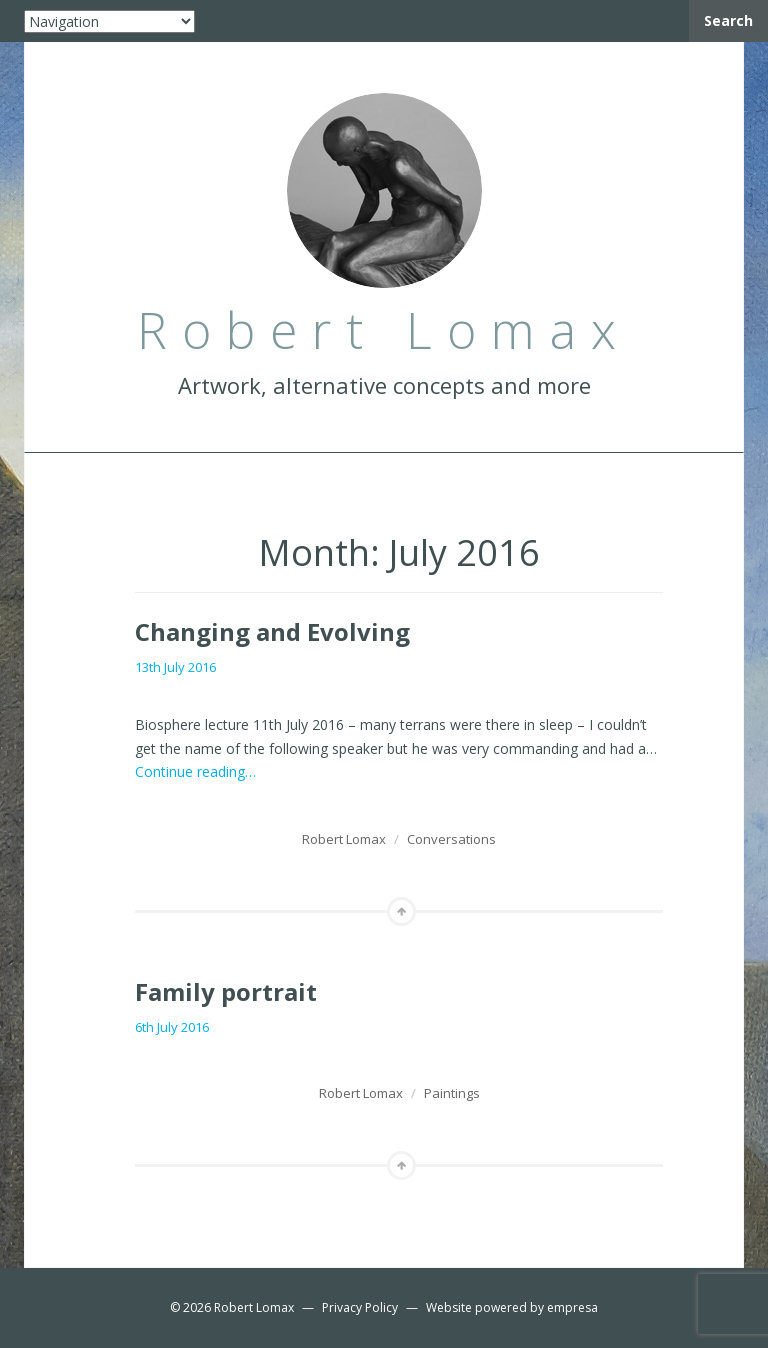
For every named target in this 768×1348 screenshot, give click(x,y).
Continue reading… (195, 771)
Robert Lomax (344, 839)
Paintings (452, 1093)
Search (728, 20)
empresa (572, 1307)
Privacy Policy (360, 1307)
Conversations (451, 839)
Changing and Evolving (272, 631)
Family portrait (226, 991)
